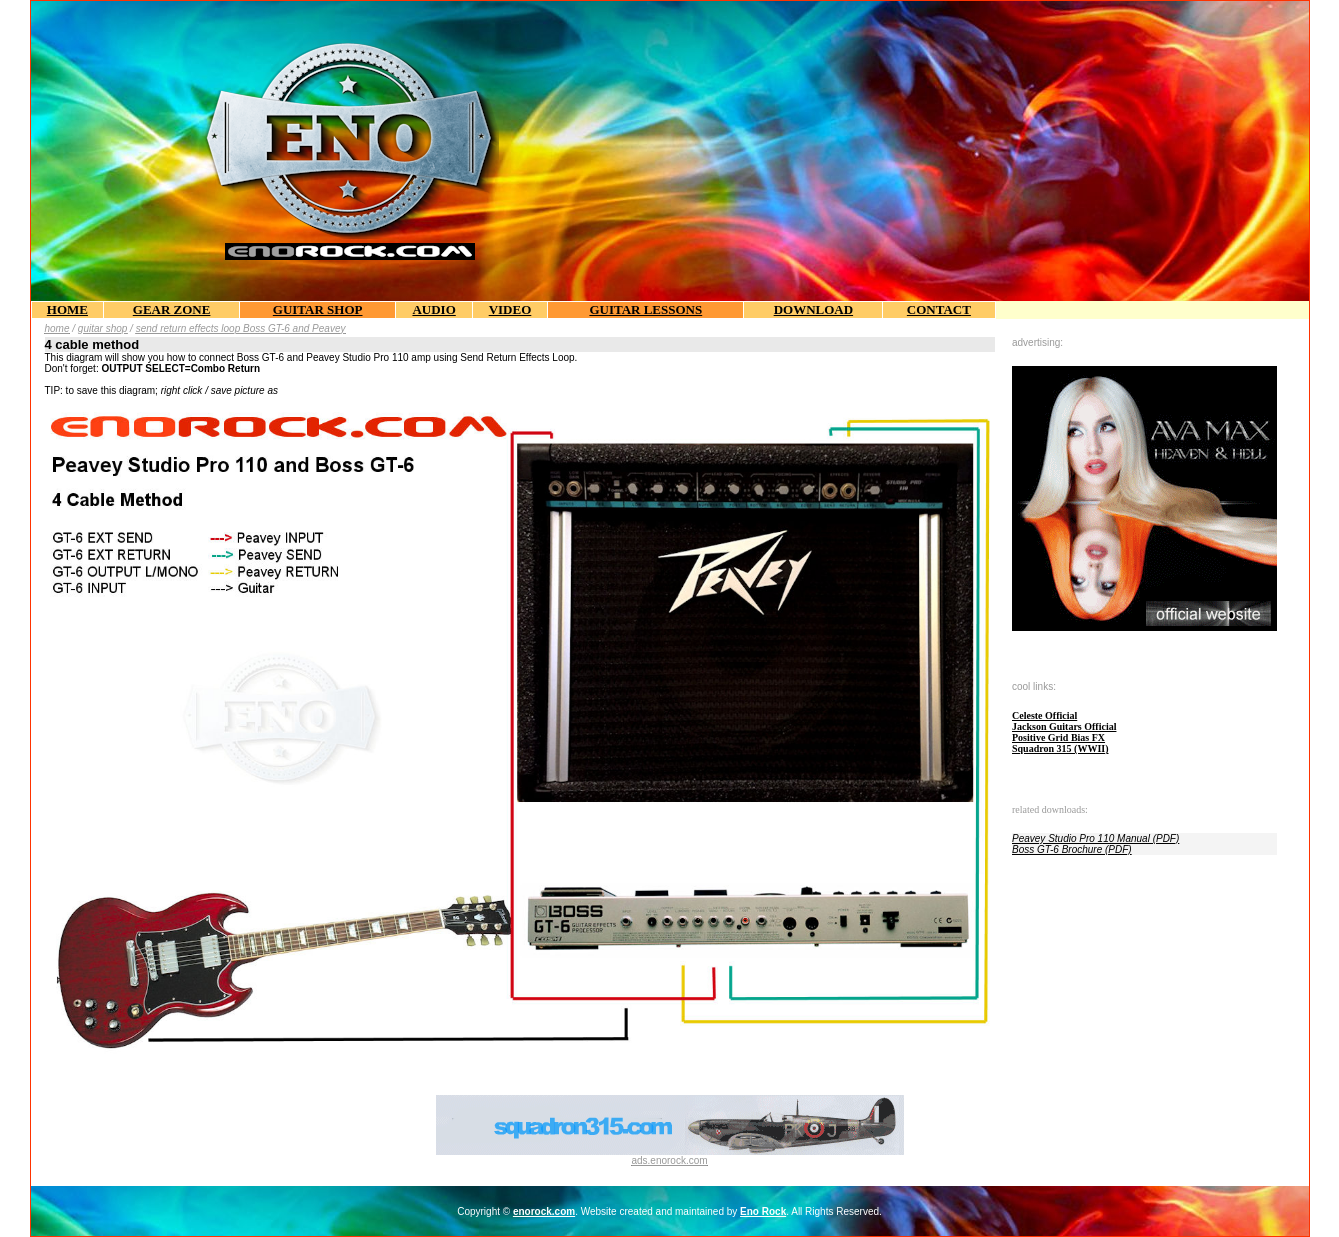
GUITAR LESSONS (645, 309)
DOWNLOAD (813, 309)
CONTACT (939, 309)
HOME (67, 309)
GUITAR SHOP (318, 309)
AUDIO (433, 309)
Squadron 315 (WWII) (1060, 748)
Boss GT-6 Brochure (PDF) (1072, 849)
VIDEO (510, 309)
